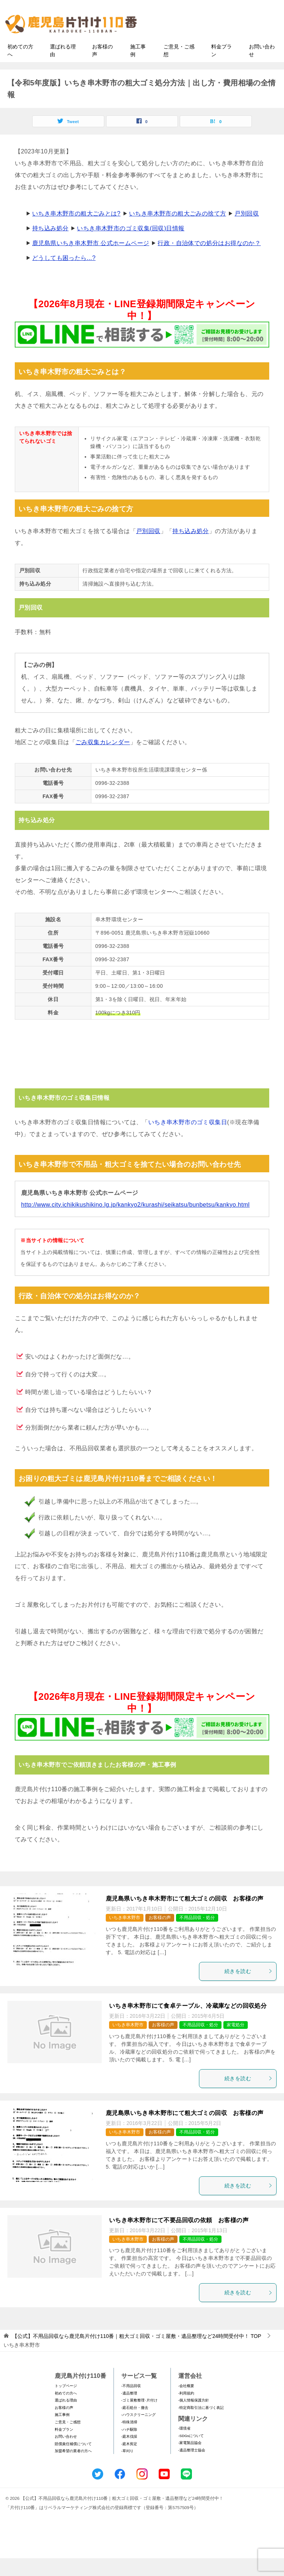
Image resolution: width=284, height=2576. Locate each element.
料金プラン (221, 68)
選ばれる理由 (63, 68)
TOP (136, 2354)
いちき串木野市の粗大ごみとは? (76, 231)
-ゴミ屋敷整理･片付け (139, 2418)
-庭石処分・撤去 (134, 2425)
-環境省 (184, 2446)
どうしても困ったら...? (63, 275)
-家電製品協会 (190, 2460)
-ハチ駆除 (129, 2447)
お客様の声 (102, 68)
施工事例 (138, 68)
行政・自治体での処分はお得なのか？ (209, 260)
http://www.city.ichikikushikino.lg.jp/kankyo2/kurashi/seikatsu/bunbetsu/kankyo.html (135, 1222)
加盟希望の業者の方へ (73, 2469)
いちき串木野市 (124, 1935)
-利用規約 (186, 2411)
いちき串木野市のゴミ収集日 (187, 1139)
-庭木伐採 (129, 2454)
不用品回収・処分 (197, 1935)
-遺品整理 (129, 2411)
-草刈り (127, 2469)
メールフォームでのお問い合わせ (217, 43)
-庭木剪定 (129, 2461)
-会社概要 (186, 2403)
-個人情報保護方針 (193, 2418)
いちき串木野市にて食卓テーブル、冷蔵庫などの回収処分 (188, 2023)
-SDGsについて (191, 2453)
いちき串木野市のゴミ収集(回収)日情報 (130, 246)
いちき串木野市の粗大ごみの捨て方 (177, 231)
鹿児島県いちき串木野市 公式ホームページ (90, 260)
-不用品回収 (131, 2403)
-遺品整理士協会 (191, 2467)
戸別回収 (246, 231)
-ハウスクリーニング (138, 2432)
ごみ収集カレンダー (102, 759)
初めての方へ (20, 68)
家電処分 (235, 2042)
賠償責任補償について (73, 2461)
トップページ (66, 2403)
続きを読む (248, 1989)
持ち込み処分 (50, 246)
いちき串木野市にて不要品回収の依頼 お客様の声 (178, 2237)
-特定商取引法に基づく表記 (201, 2425)
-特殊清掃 (129, 2439)
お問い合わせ (262, 68)
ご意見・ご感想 (179, 68)
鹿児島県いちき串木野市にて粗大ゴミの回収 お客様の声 (184, 1916)
